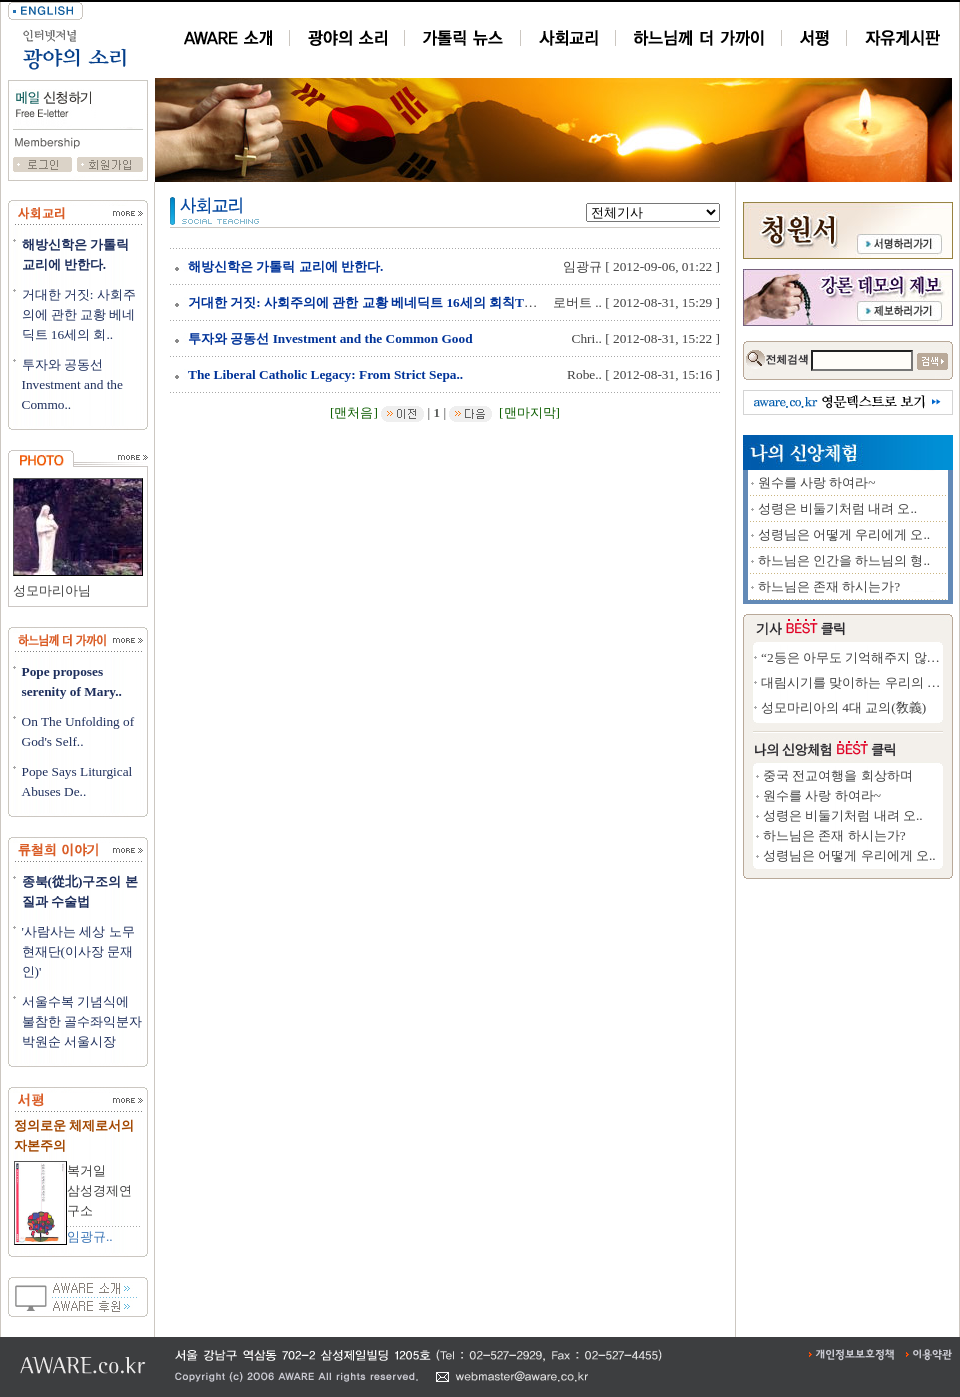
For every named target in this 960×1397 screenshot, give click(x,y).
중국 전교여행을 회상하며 (838, 775)
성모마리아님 (52, 590)
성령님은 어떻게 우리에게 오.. (844, 534)
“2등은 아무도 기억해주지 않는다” (860, 657)
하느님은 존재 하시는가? (829, 586)
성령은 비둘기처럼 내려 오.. (838, 508)
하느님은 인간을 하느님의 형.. (844, 560)
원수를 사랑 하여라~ (817, 482)
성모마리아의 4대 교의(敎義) (843, 707)
